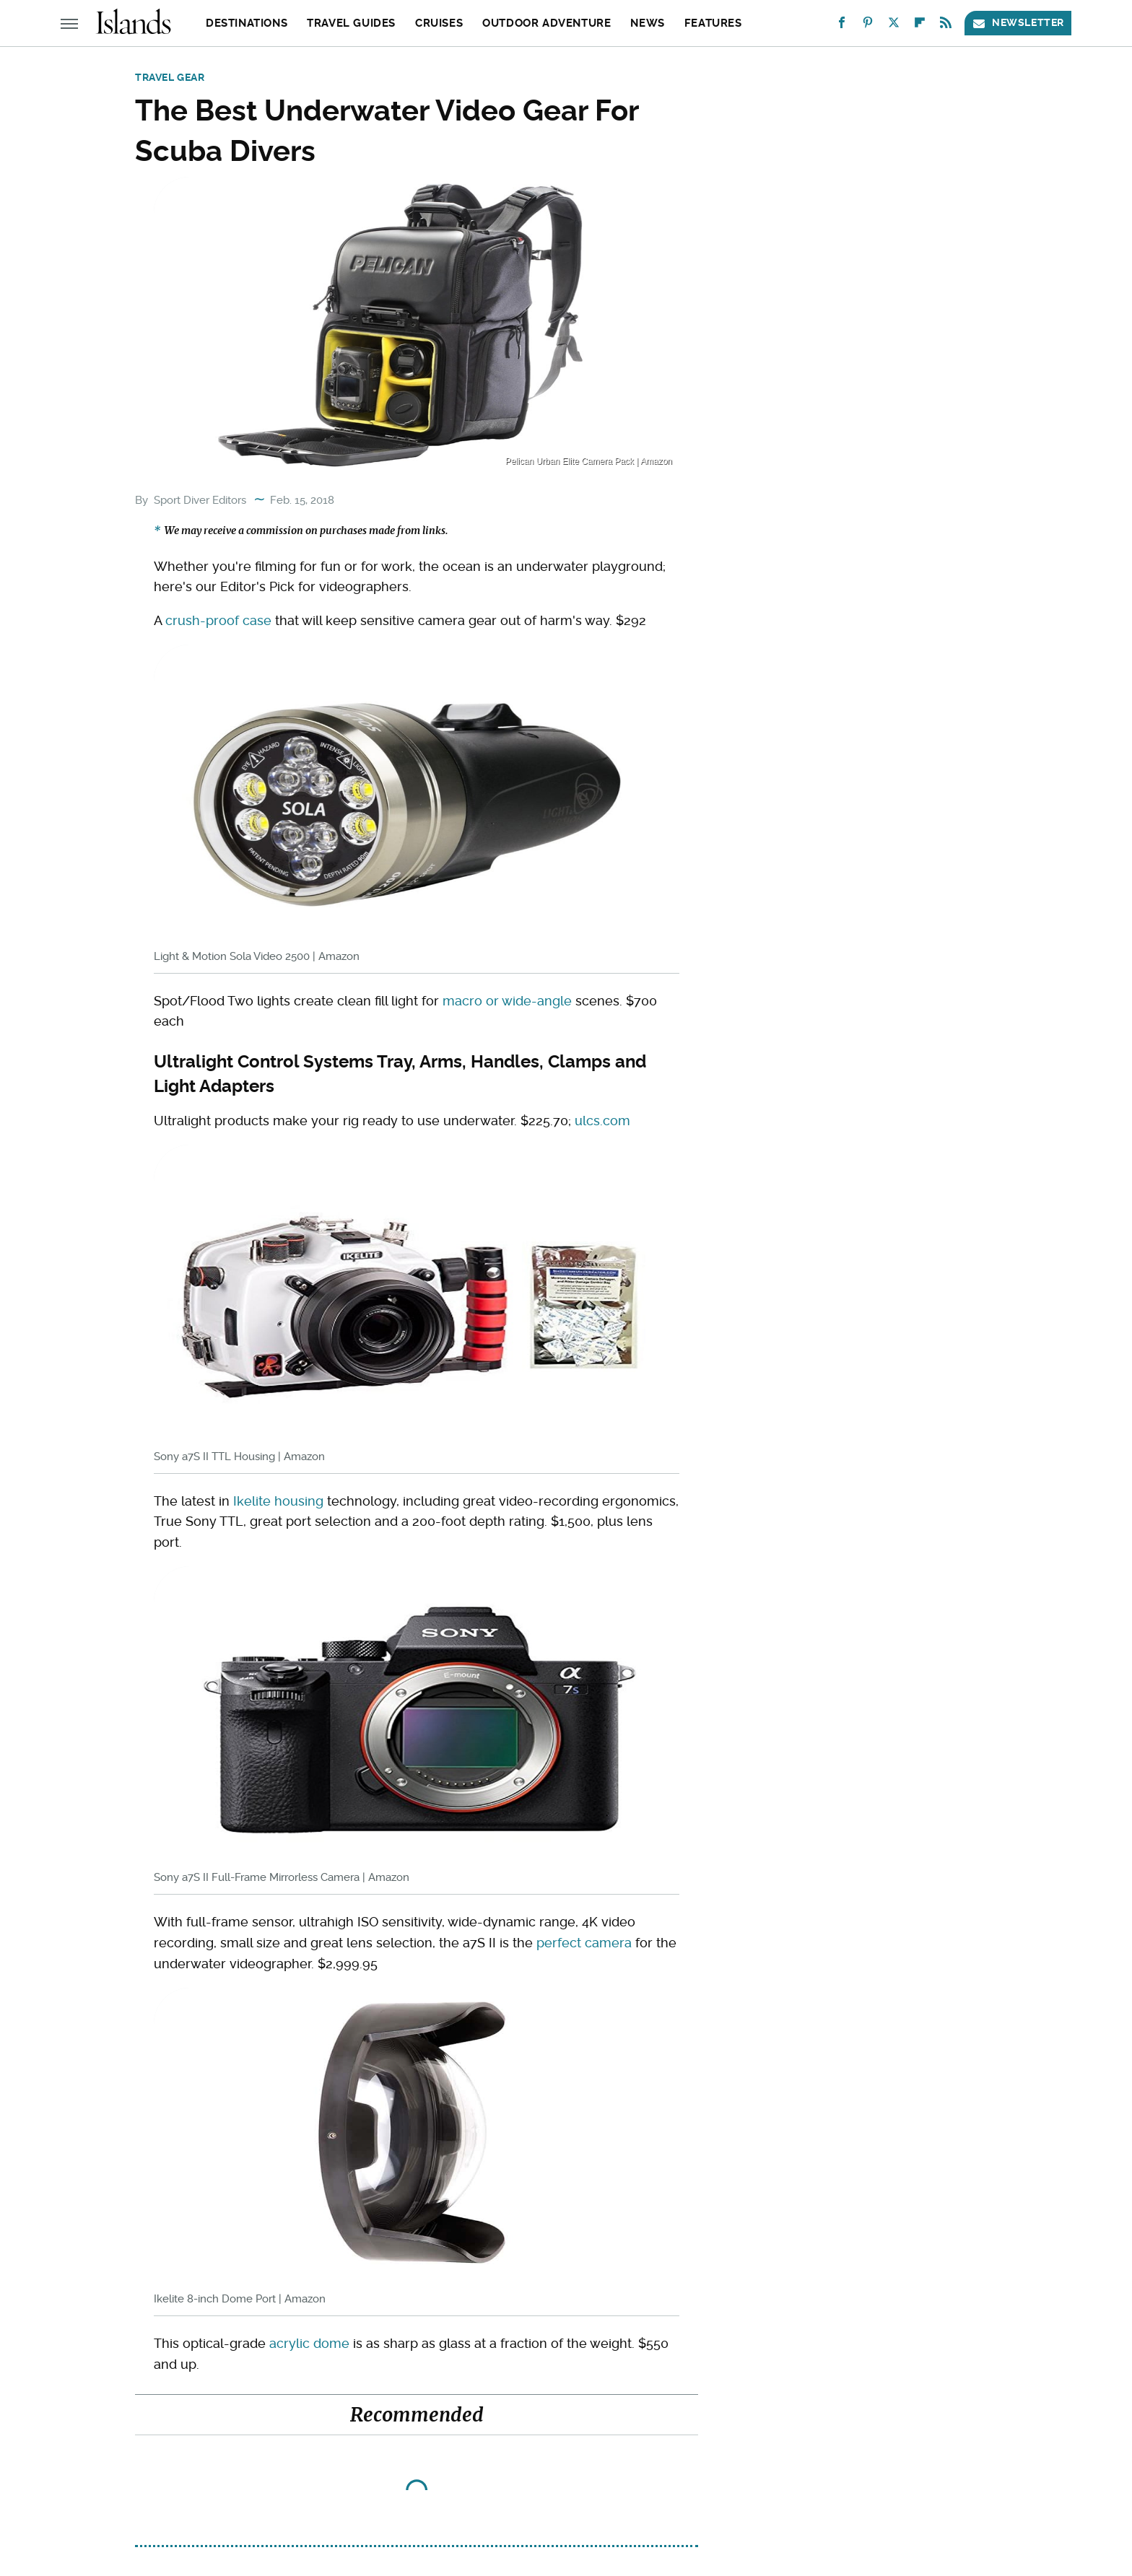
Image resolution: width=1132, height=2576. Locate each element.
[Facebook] (842, 26)
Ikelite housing (278, 1501)
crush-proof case (218, 620)
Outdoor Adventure (546, 23)
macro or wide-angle (507, 1000)
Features (713, 23)
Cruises (439, 23)
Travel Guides (351, 23)
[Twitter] (894, 26)
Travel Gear (170, 77)
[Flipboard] (920, 26)
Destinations (246, 23)
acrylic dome (309, 2343)
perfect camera (584, 1942)
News (647, 23)
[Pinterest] (868, 26)
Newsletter (1018, 23)
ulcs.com (602, 1120)
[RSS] (946, 26)
